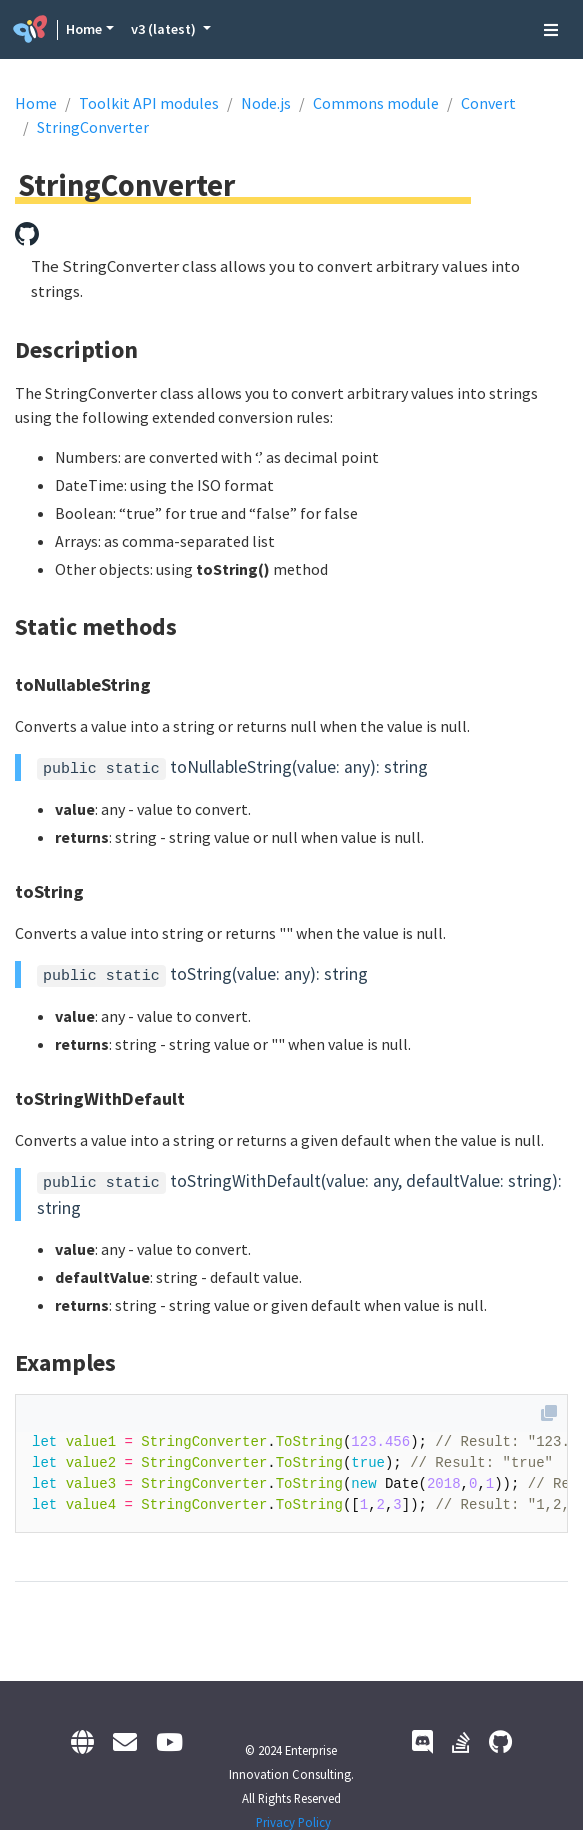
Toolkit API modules (149, 103)
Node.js (266, 103)
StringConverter (93, 127)
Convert (488, 103)
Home (84, 29)
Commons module (376, 103)
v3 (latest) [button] (165, 29)
